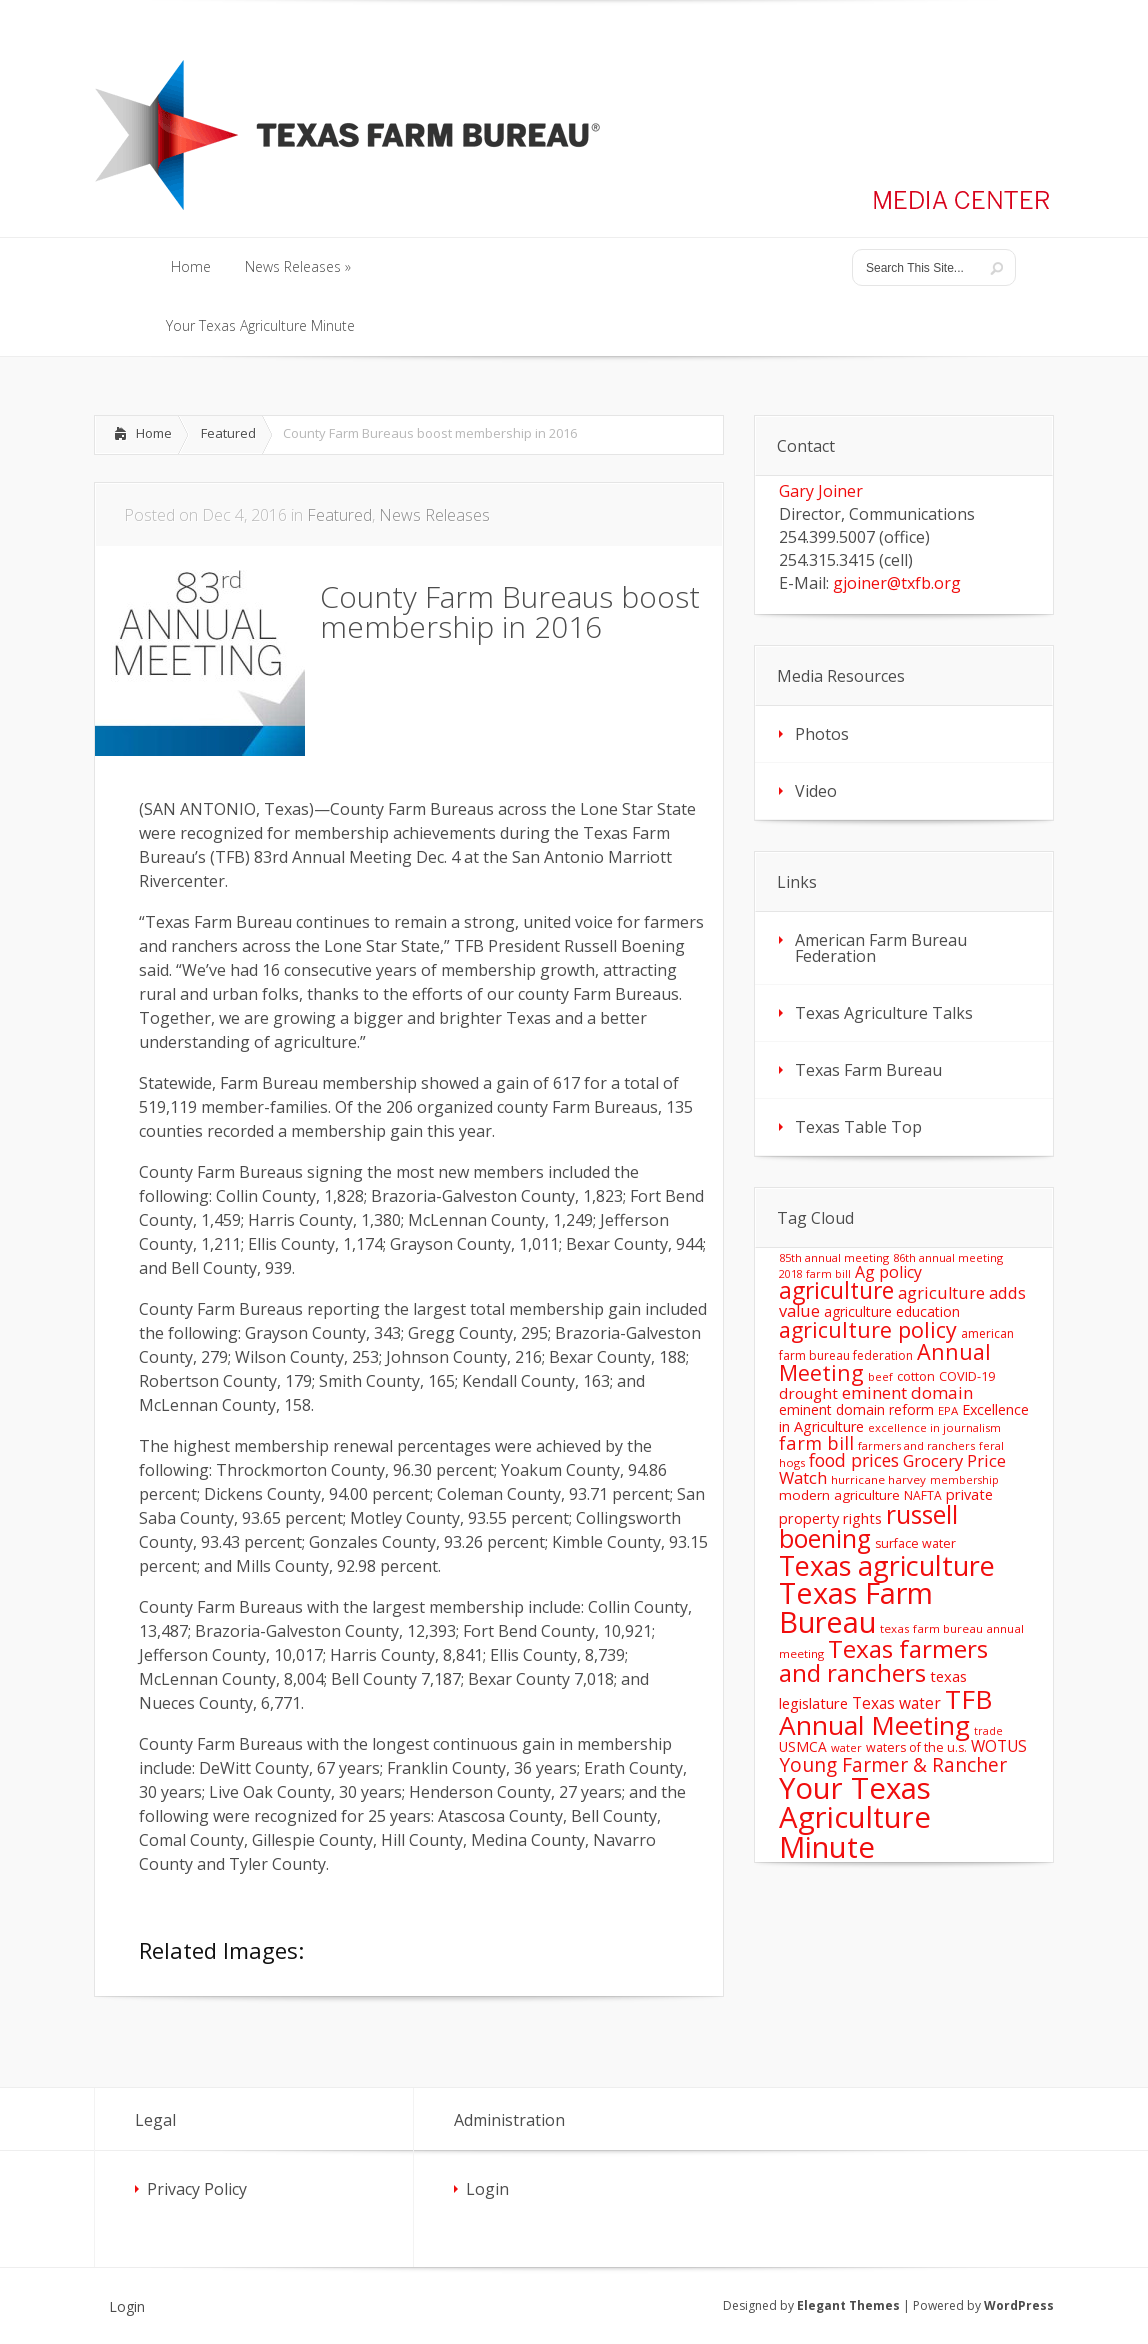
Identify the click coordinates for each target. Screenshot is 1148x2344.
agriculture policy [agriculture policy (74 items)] (868, 1329)
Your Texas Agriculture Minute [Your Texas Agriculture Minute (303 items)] (855, 1817)
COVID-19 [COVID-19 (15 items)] (967, 1376)
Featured (228, 433)
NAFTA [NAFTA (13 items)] (923, 1495)
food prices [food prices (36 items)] (854, 1460)
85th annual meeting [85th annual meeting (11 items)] (834, 1257)
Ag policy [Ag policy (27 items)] (888, 1272)
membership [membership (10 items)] (964, 1480)
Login (487, 2189)
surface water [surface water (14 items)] (915, 1543)
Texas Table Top (858, 1127)
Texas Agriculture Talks (884, 1013)
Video (816, 791)
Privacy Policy (197, 2189)
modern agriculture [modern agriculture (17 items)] (839, 1495)
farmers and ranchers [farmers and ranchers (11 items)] (916, 1445)
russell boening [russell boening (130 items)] (868, 1527)
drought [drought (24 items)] (808, 1393)
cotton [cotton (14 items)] (916, 1376)
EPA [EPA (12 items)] (948, 1410)
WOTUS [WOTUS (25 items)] (999, 1746)
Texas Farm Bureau (868, 1070)
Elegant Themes (848, 2305)
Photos (822, 734)
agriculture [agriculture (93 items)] (836, 1290)
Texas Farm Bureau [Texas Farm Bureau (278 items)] (856, 1607)
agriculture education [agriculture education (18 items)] (892, 1311)
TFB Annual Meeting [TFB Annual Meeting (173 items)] (885, 1712)
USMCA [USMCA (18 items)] (803, 1746)
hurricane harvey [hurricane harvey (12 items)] (878, 1479)
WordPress (1019, 2305)
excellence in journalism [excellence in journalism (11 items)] (934, 1427)
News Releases (434, 515)
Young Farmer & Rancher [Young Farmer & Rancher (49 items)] (893, 1764)
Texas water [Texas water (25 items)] (896, 1703)
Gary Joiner (821, 491)
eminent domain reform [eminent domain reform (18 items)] (856, 1409)
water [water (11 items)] (846, 1747)
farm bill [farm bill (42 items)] (816, 1442)
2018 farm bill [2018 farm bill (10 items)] (815, 1274)
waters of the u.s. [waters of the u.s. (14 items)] (916, 1747)
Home (154, 433)
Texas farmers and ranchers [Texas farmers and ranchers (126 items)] (883, 1660)
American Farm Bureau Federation (881, 948)
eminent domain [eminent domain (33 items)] (907, 1392)
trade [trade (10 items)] (988, 1731)
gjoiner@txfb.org (897, 583)
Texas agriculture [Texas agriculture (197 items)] (887, 1565)
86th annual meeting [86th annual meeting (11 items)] (948, 1257)
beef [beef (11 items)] (880, 1376)
